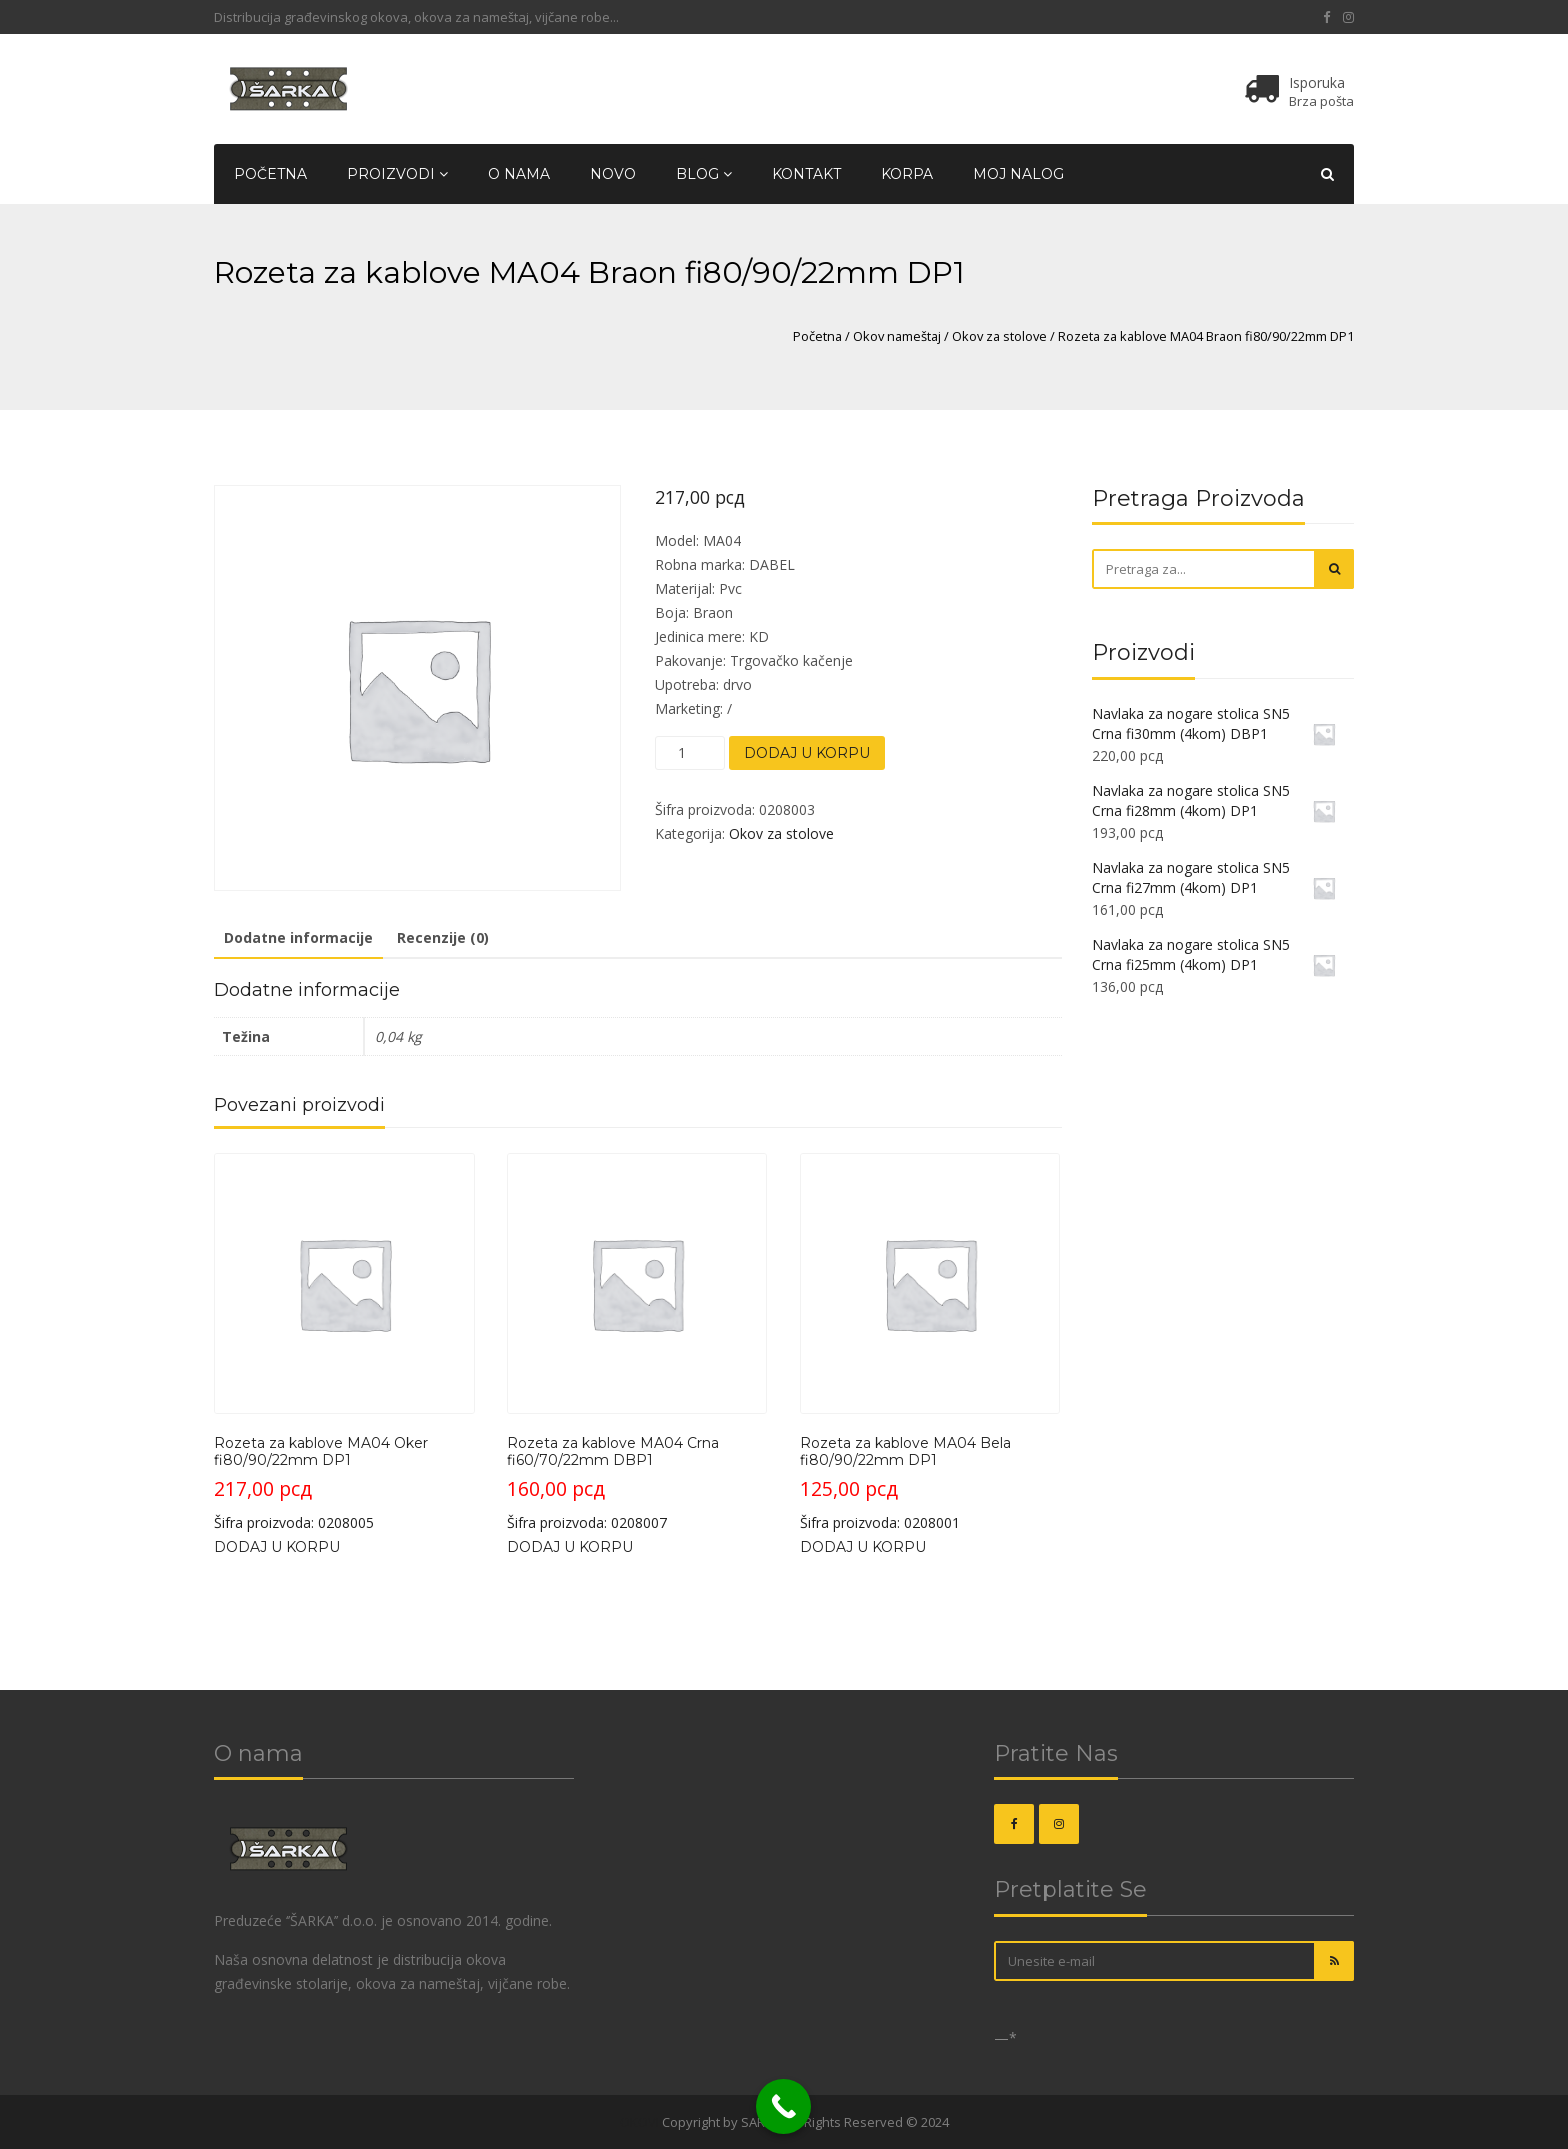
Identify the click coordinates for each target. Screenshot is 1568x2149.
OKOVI (639, 2122)
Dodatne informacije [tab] (298, 937)
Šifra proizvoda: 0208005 (344, 1342)
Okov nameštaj (897, 336)
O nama (519, 174)
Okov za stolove (999, 336)
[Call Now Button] (783, 2106)
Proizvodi (397, 174)
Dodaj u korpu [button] (277, 1547)
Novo (613, 174)
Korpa (907, 174)
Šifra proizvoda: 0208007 (637, 1342)
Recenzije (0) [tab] (443, 937)
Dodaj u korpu (807, 753)
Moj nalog (1018, 174)
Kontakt (806, 174)
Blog (704, 174)
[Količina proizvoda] (690, 753)
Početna (270, 174)
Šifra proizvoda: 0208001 (930, 1342)
